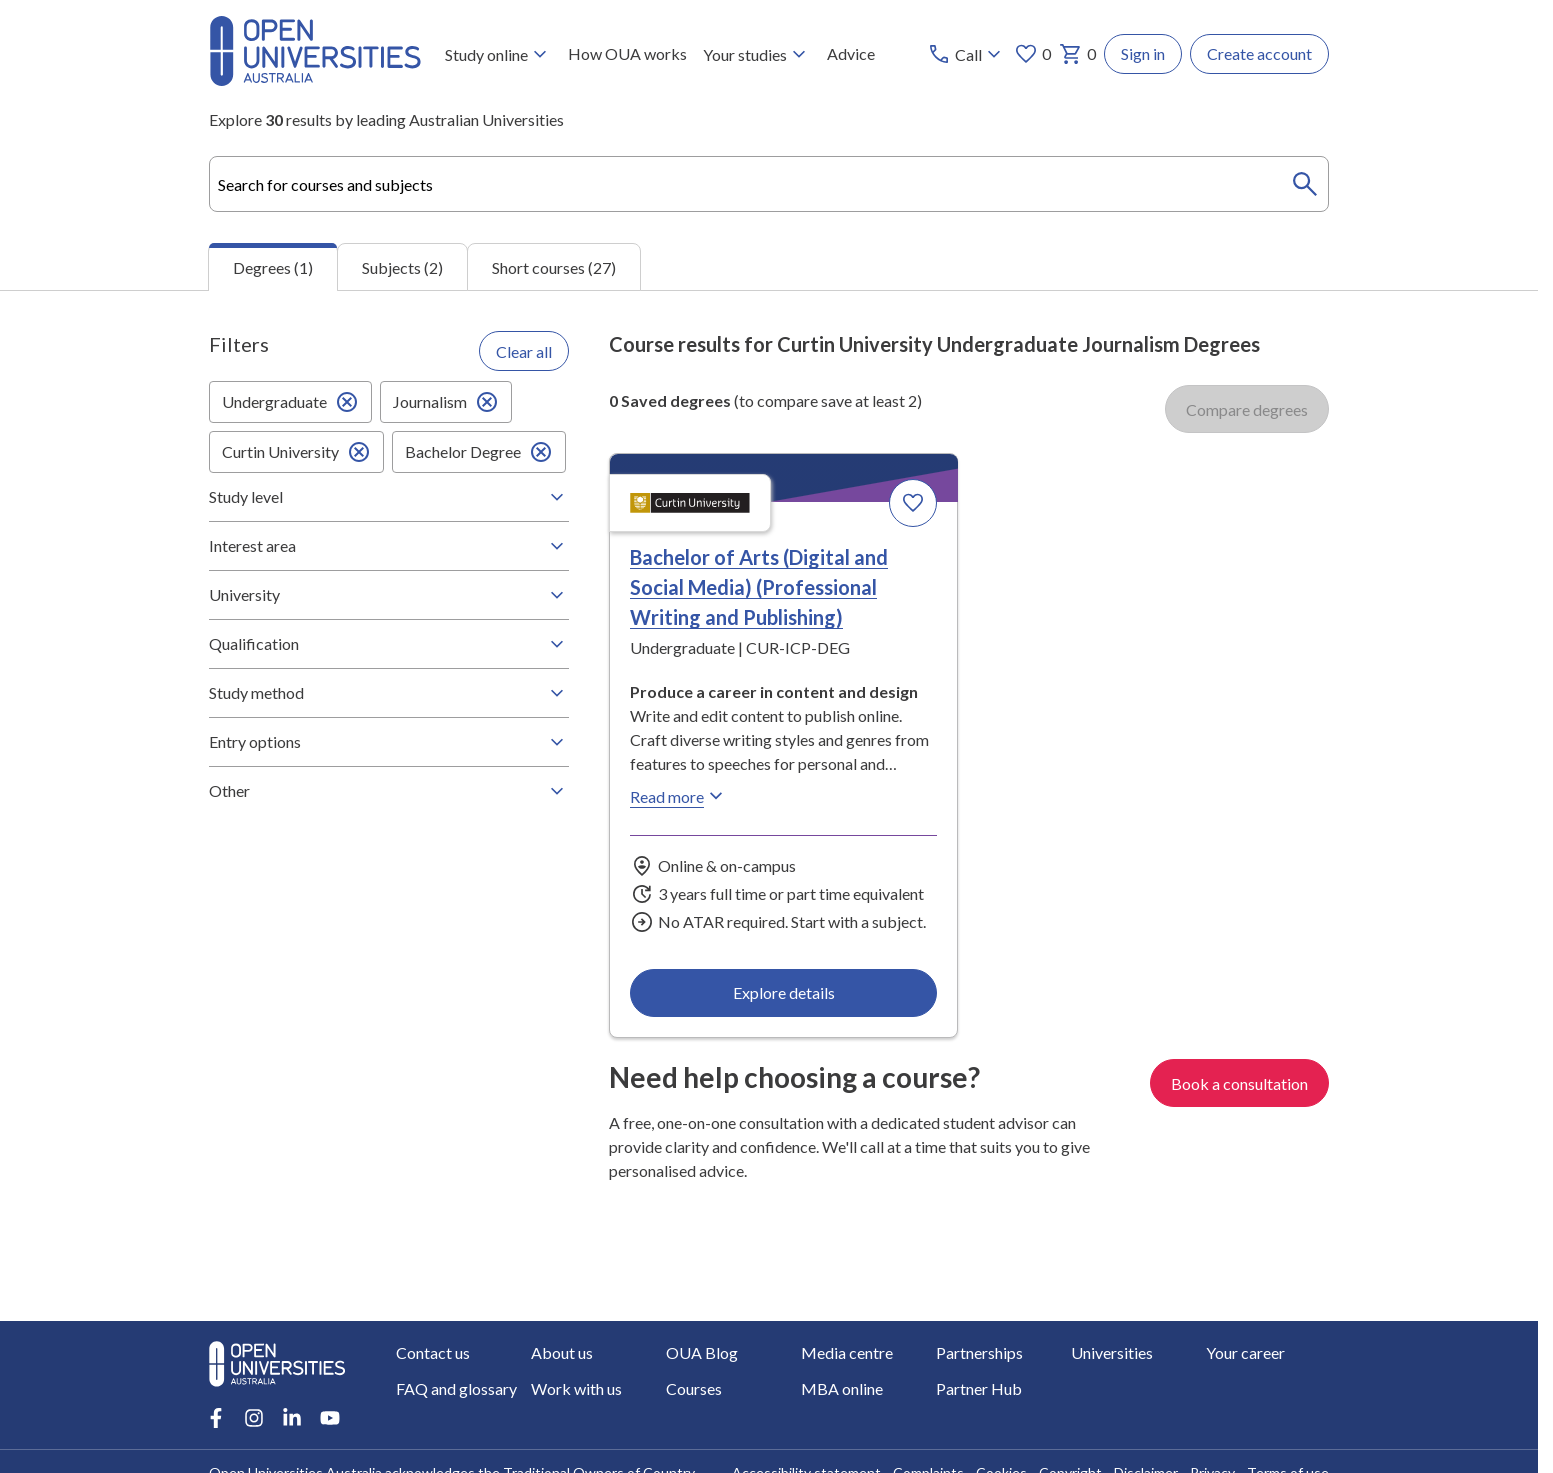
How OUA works (627, 53)
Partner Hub (979, 1388)
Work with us (576, 1388)
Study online (498, 54)
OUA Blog (702, 1352)
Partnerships (979, 1352)
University (389, 595)
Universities (1112, 1352)
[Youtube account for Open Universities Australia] (330, 1418)
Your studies (757, 54)
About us (562, 1352)
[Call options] (966, 54)
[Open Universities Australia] (315, 79)
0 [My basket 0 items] (1077, 54)
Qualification (389, 644)
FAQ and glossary (456, 1388)
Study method (389, 693)
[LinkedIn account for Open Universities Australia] (292, 1418)
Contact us (433, 1352)
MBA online (842, 1388)
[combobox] (769, 184)
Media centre (847, 1352)
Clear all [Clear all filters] (524, 351)
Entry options (389, 742)
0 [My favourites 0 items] (1032, 54)
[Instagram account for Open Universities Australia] (254, 1418)
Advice (851, 53)
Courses (694, 1388)
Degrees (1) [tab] (273, 267)
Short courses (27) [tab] (554, 267)
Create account (1259, 53)
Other (389, 791)
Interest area (389, 546)
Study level (389, 497)
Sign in (1143, 53)
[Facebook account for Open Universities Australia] (216, 1418)
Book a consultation (1239, 1083)
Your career (1245, 1352)
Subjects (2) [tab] (402, 267)
